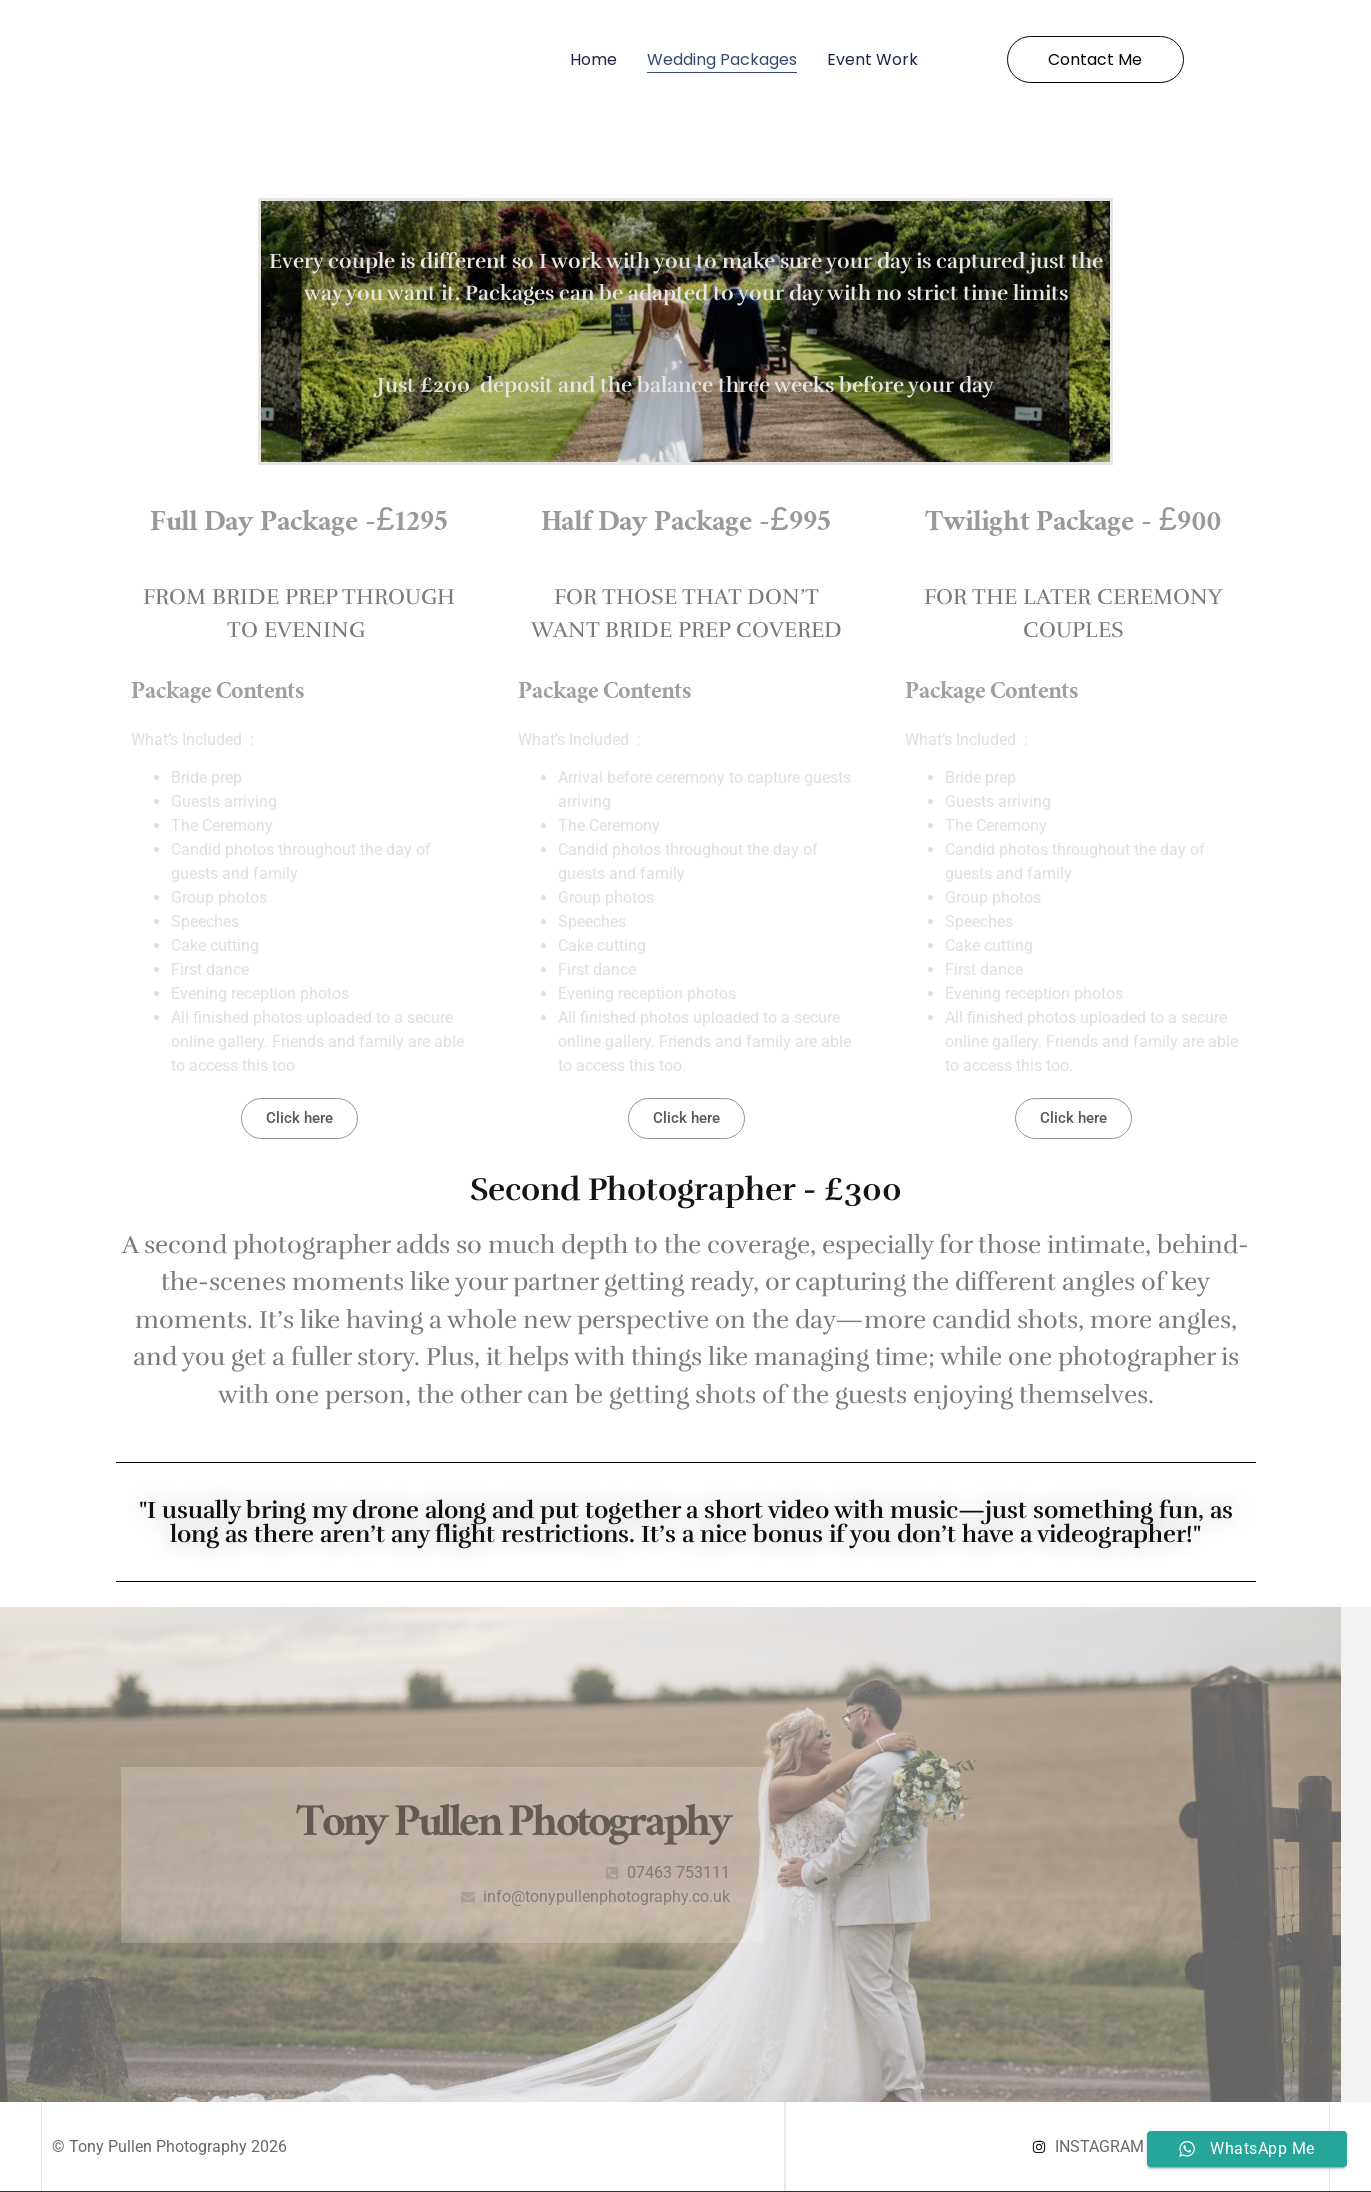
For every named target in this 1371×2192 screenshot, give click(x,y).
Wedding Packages (722, 59)
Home (593, 59)
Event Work (872, 59)
